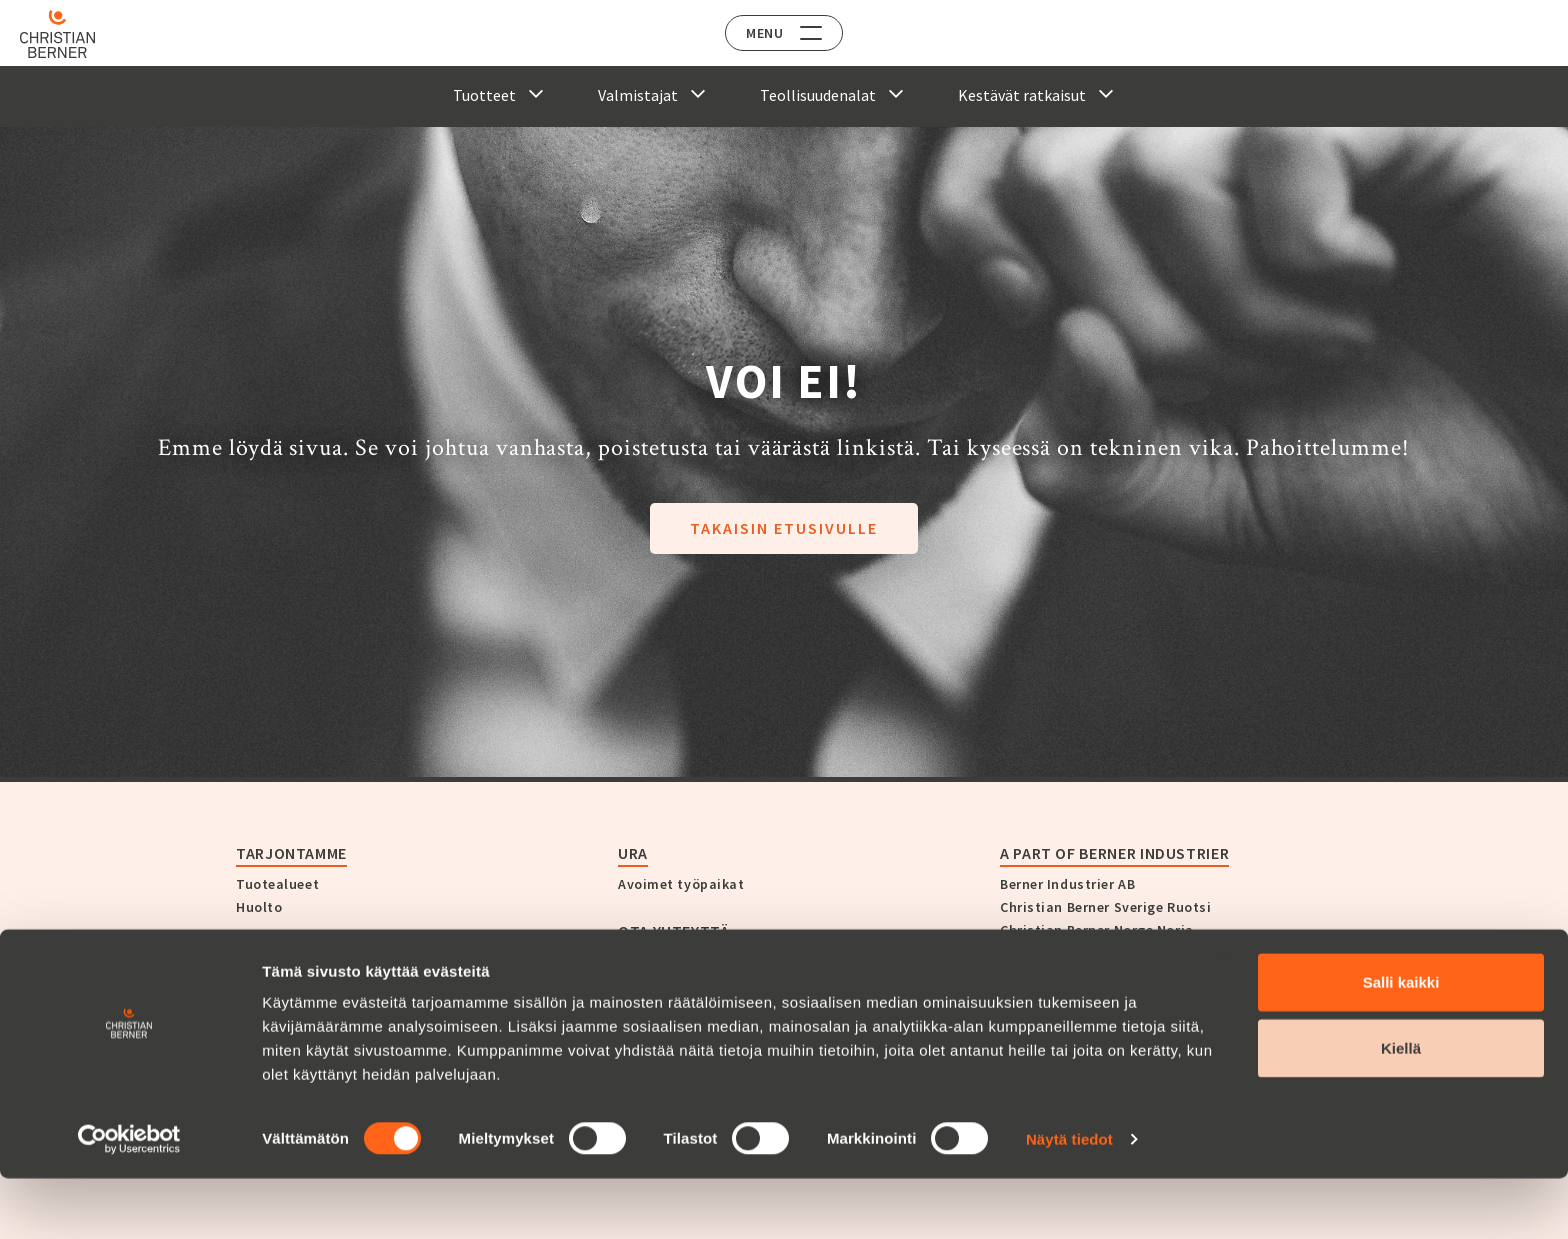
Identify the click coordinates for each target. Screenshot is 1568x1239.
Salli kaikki (1401, 1042)
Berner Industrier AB (1067, 884)
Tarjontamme (291, 853)
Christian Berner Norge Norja (1097, 930)
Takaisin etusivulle (784, 528)
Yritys (255, 985)
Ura (633, 853)
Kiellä (1401, 1108)
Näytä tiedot (1069, 1199)
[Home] (72, 34)
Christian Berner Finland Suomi (1105, 953)
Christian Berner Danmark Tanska (1113, 976)
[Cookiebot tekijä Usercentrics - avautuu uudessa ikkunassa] (129, 1200)
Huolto (259, 907)
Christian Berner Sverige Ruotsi (1105, 907)
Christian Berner (306, 954)
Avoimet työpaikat (681, 884)
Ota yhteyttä (674, 931)
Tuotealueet (277, 884)
